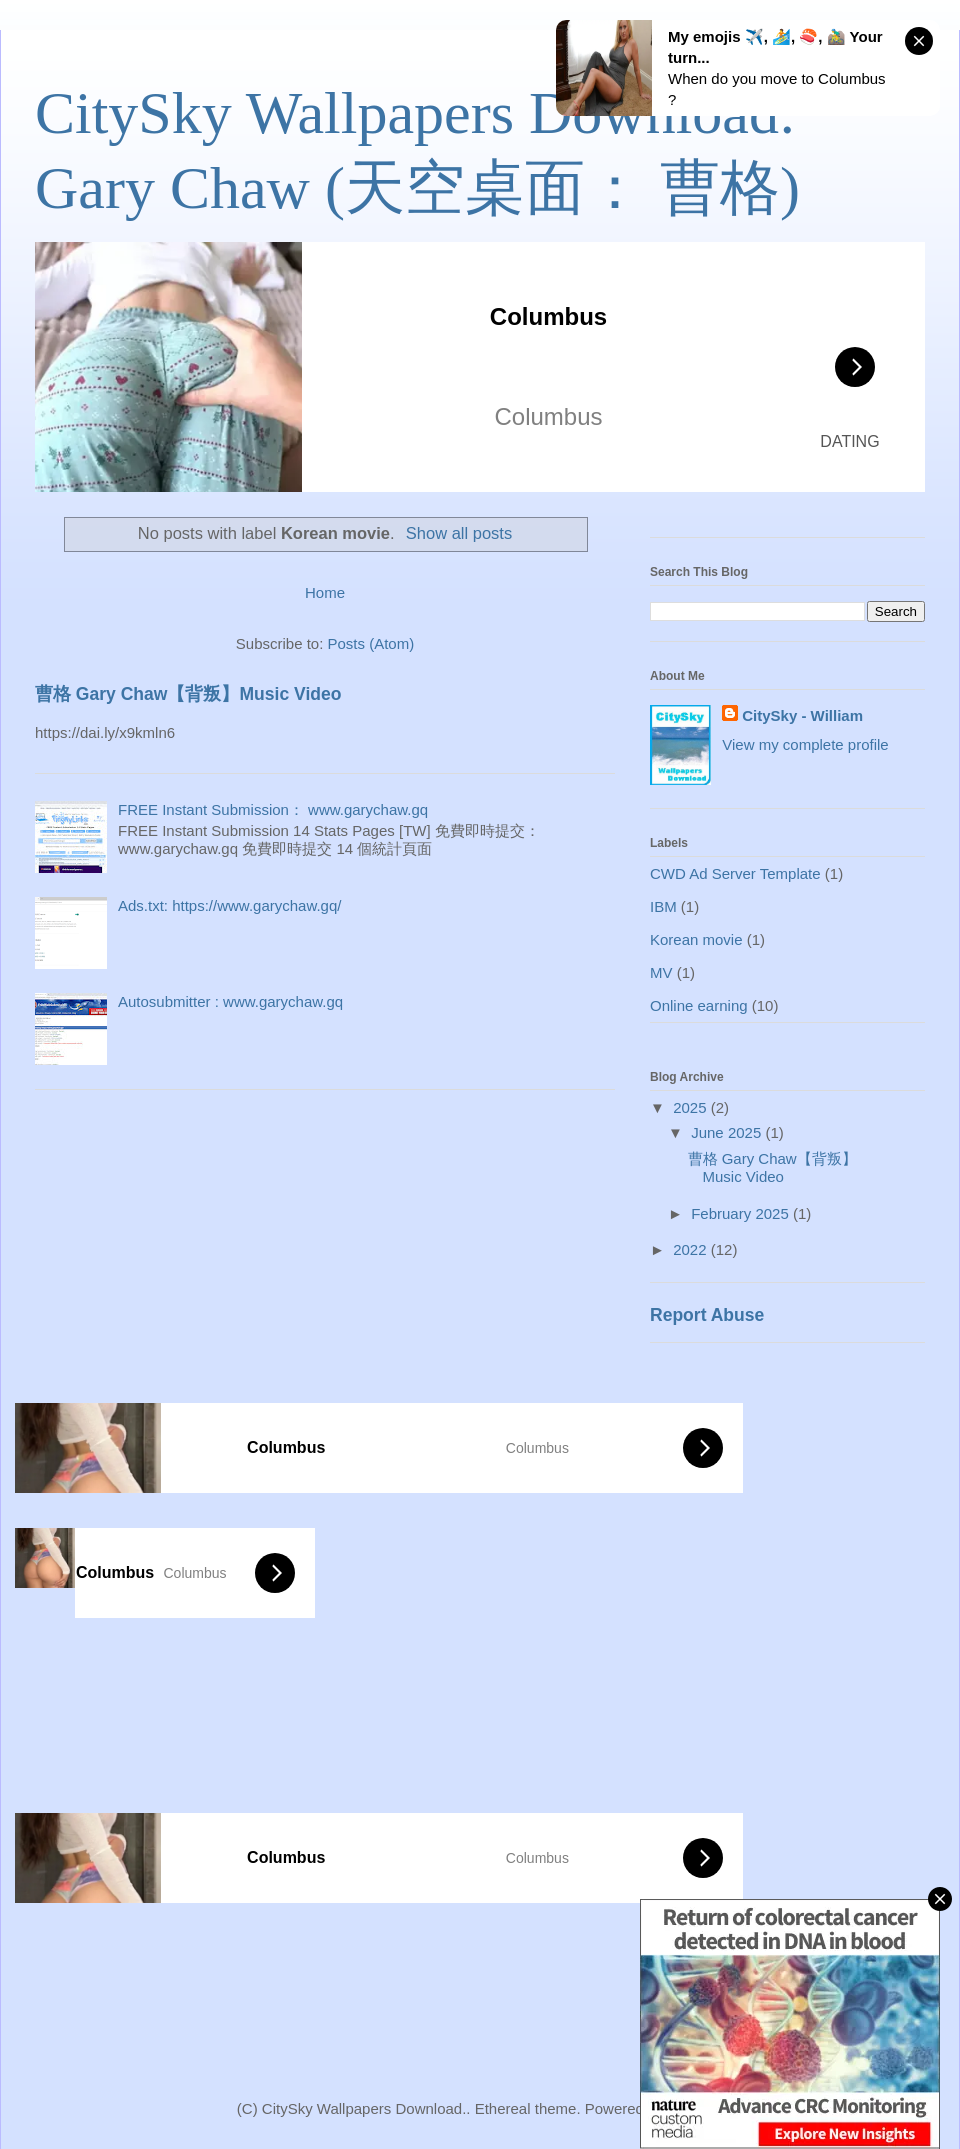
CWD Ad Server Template (735, 873)
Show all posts (459, 533)
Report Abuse (707, 1315)
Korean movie (696, 939)
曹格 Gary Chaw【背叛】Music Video (188, 694)
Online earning (699, 1005)
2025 (692, 1107)
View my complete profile (805, 744)
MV (661, 972)
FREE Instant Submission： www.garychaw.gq (273, 809)
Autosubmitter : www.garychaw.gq (230, 1001)
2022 (692, 1249)
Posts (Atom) (371, 643)
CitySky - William (802, 715)
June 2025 (728, 1132)
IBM (663, 906)
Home (325, 592)
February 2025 (742, 1213)
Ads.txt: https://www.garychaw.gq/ (229, 905)
